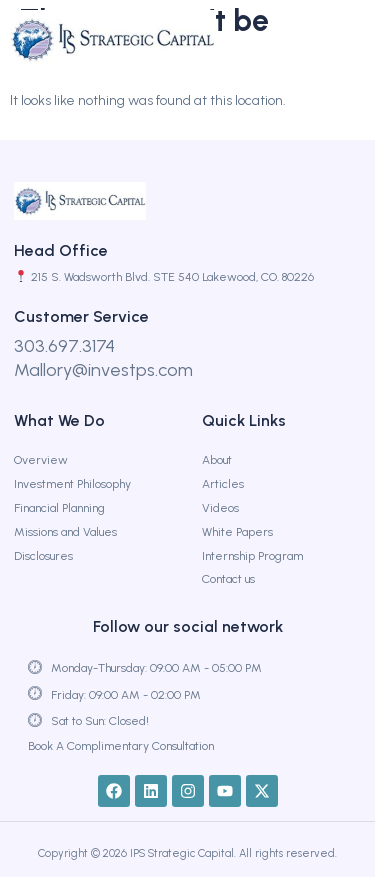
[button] (330, 40)
